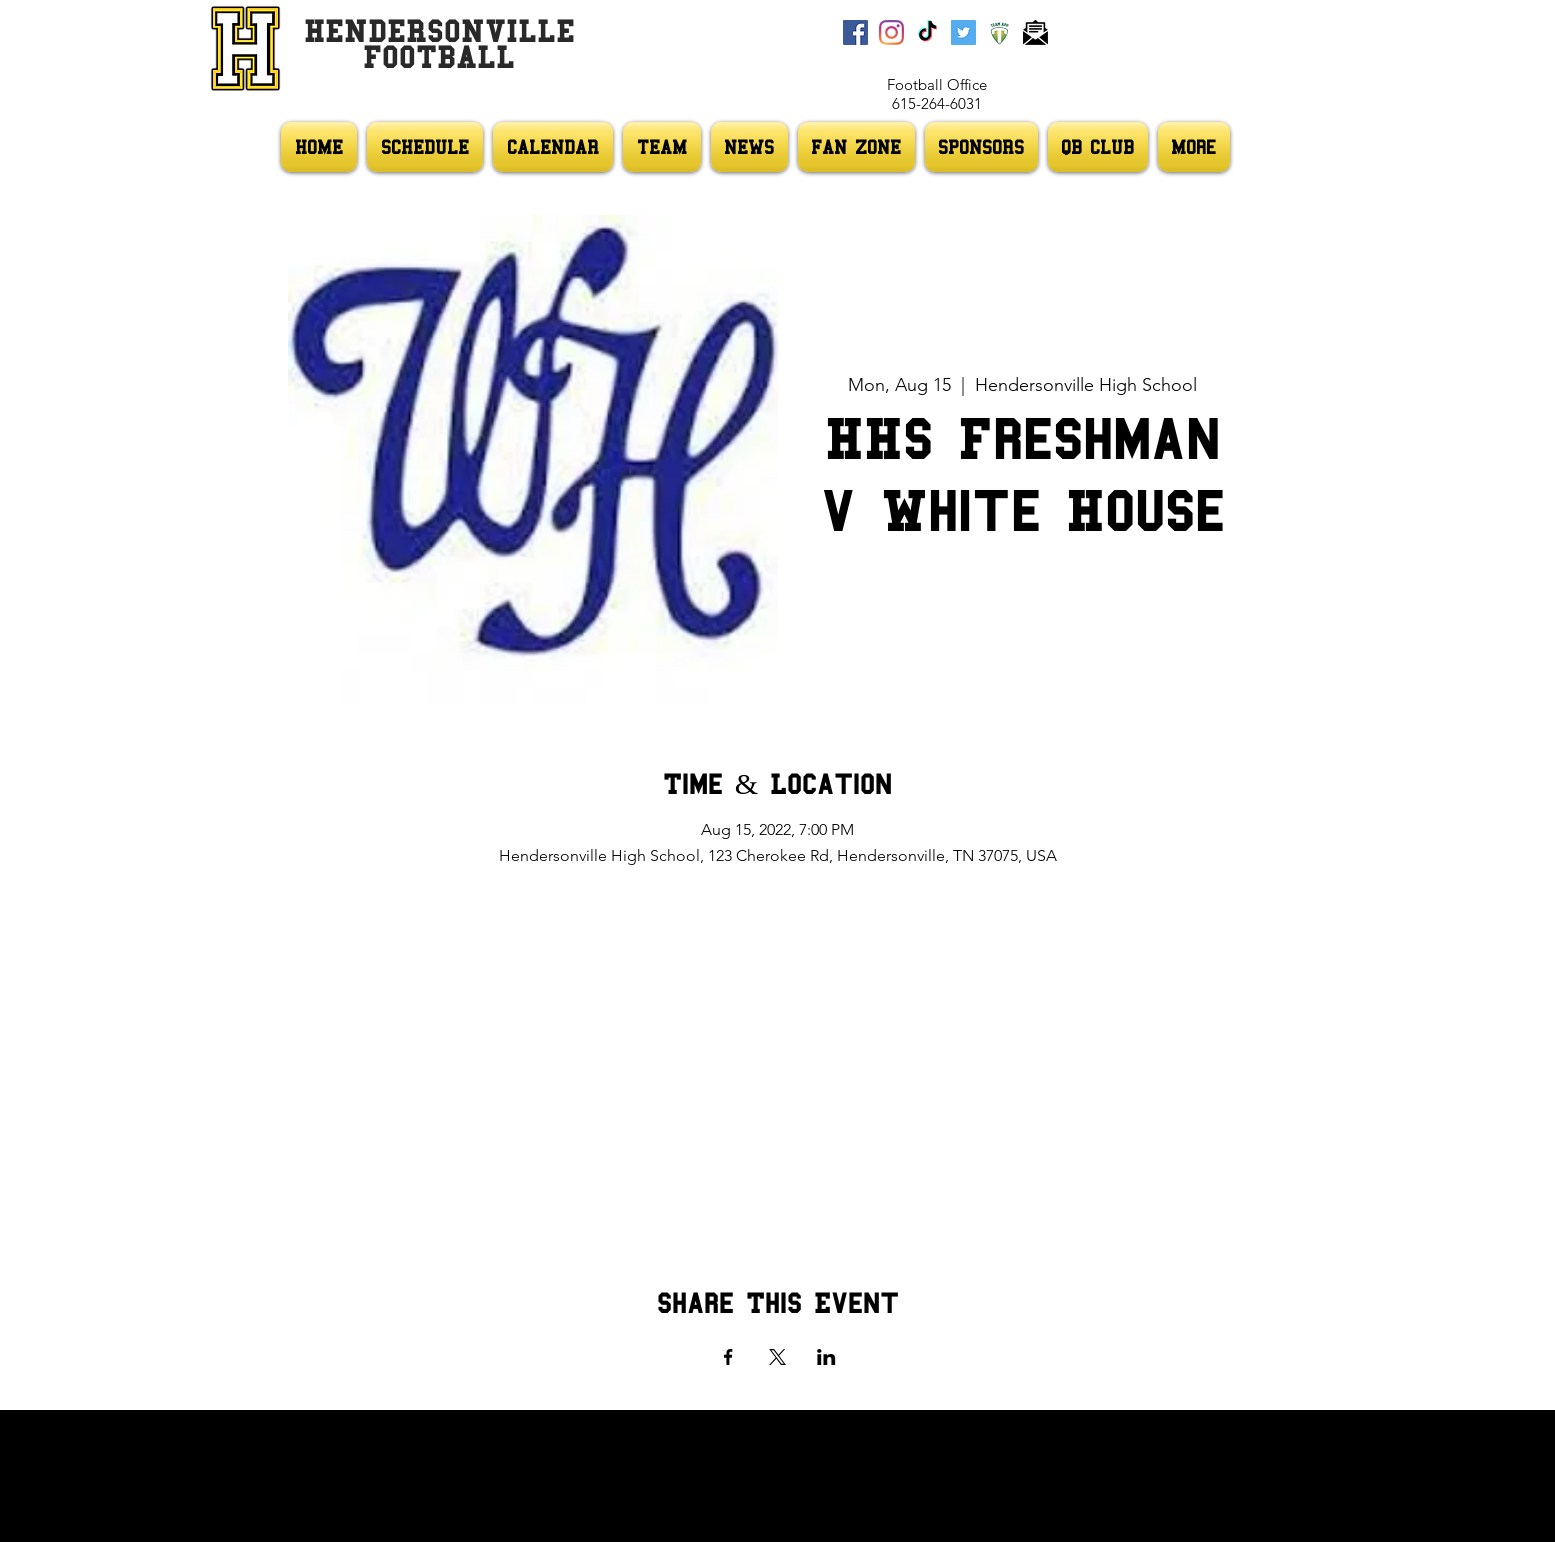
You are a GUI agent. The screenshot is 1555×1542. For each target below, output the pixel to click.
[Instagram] (891, 32)
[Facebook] (855, 32)
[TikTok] (927, 32)
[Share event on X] (777, 1357)
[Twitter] (963, 32)
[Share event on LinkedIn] (826, 1357)
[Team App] (999, 32)
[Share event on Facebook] (728, 1357)
